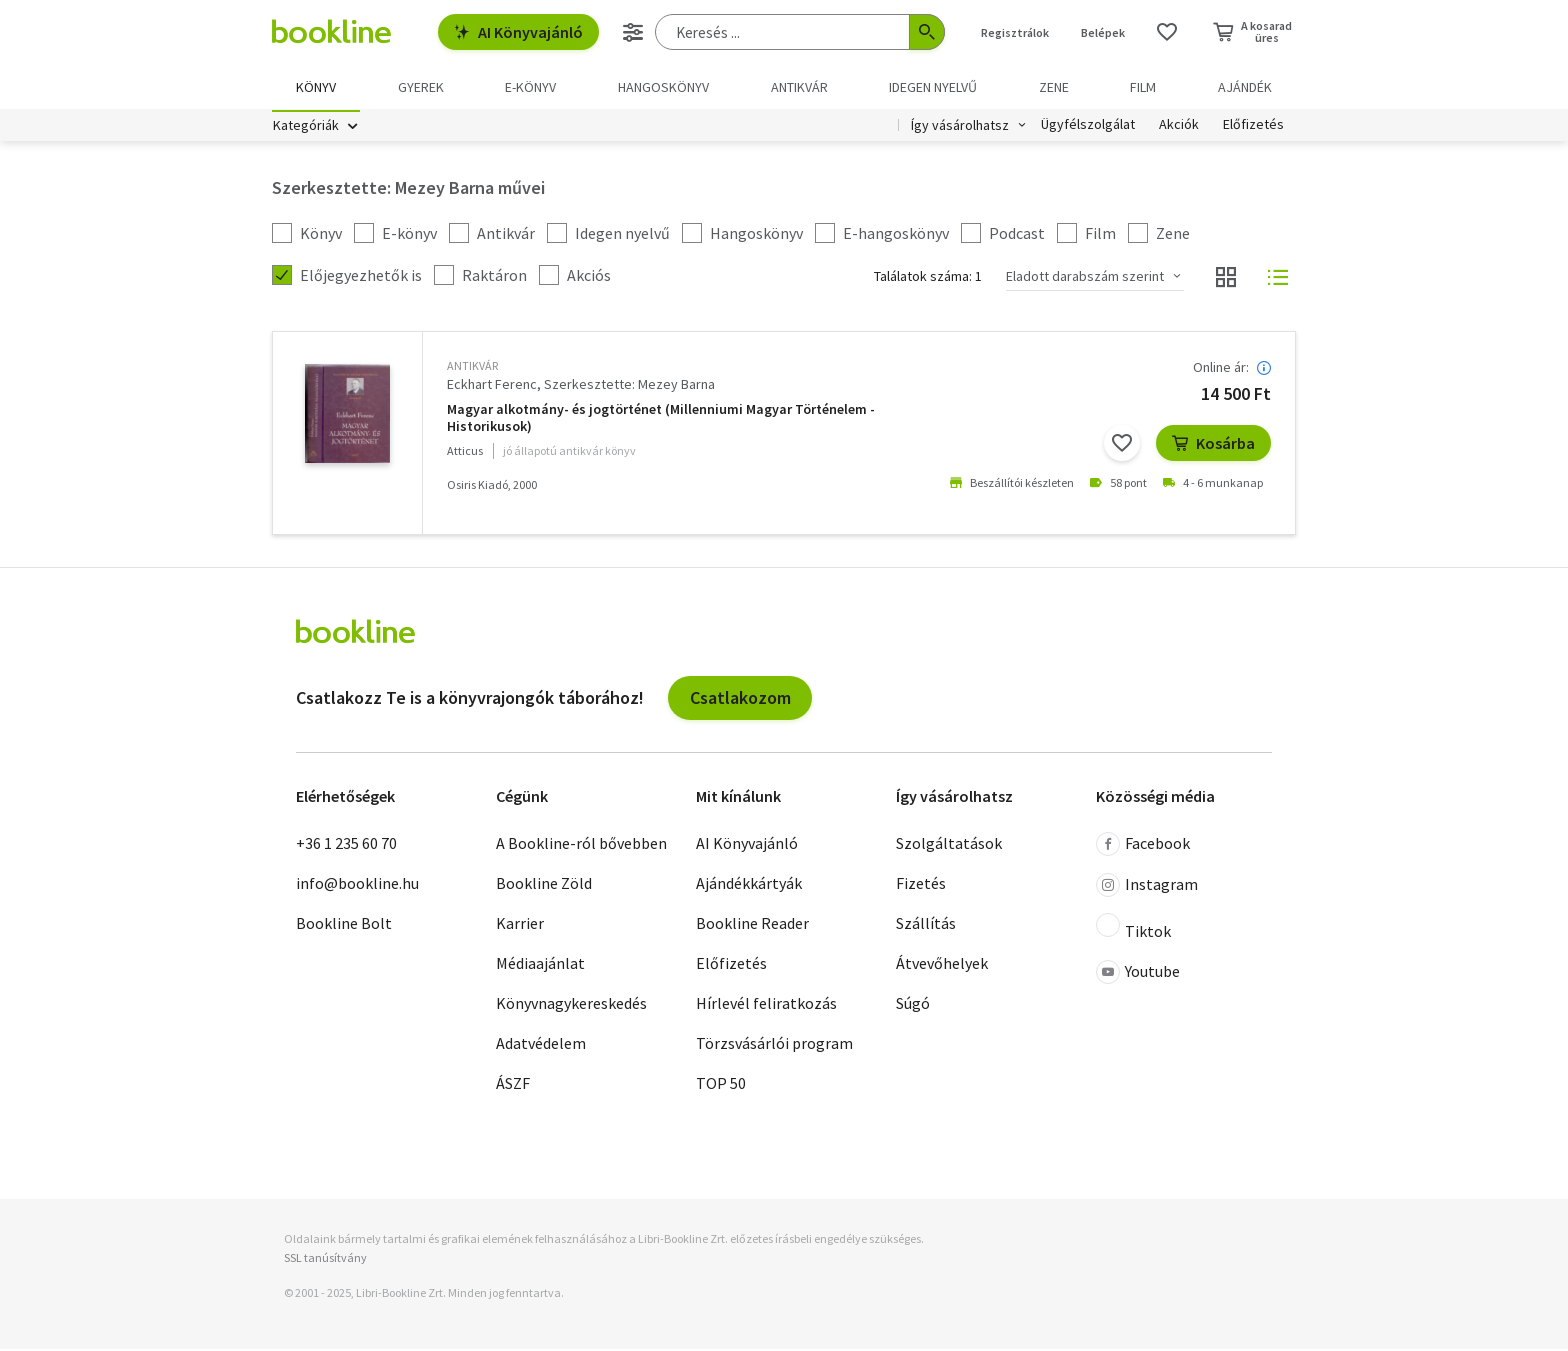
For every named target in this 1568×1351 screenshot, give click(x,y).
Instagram (1147, 888)
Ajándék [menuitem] (1245, 87)
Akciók (1179, 128)
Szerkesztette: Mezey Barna (629, 387)
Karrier (520, 926)
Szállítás (926, 926)
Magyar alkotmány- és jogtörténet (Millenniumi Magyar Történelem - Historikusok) (661, 420)
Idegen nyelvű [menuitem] (933, 87)
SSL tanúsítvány (325, 1260)
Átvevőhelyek (942, 966)
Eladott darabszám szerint (1085, 279)
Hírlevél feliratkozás (766, 1006)
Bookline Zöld (544, 886)
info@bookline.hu (357, 886)
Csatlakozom (740, 699)
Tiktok (1133, 930)
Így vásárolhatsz (960, 128)
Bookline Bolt (344, 926)
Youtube (1138, 975)
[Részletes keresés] (633, 32)
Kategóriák (306, 128)
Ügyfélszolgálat (1088, 128)
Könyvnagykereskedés (571, 1006)
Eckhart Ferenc (492, 387)
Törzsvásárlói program (774, 1046)
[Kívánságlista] (1167, 32)
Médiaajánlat (540, 966)
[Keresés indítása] (927, 32)
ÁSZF (513, 1086)
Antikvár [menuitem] (799, 87)
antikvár (472, 368)
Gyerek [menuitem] (421, 87)
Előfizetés (1253, 128)
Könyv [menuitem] (316, 87)
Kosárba (1213, 446)
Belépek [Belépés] (1103, 32)
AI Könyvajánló (518, 32)
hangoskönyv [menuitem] (663, 87)
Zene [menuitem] (1054, 87)
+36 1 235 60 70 (346, 846)
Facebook (1143, 847)
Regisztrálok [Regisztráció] (1015, 32)
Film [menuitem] (1143, 87)
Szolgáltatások (949, 846)
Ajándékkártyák (749, 886)
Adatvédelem (541, 1046)
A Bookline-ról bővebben (581, 846)
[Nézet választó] (1226, 280)
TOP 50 (721, 1086)
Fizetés (921, 886)
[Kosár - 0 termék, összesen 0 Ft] (1252, 32)
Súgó (913, 1006)
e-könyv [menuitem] (530, 87)
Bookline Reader (752, 926)
